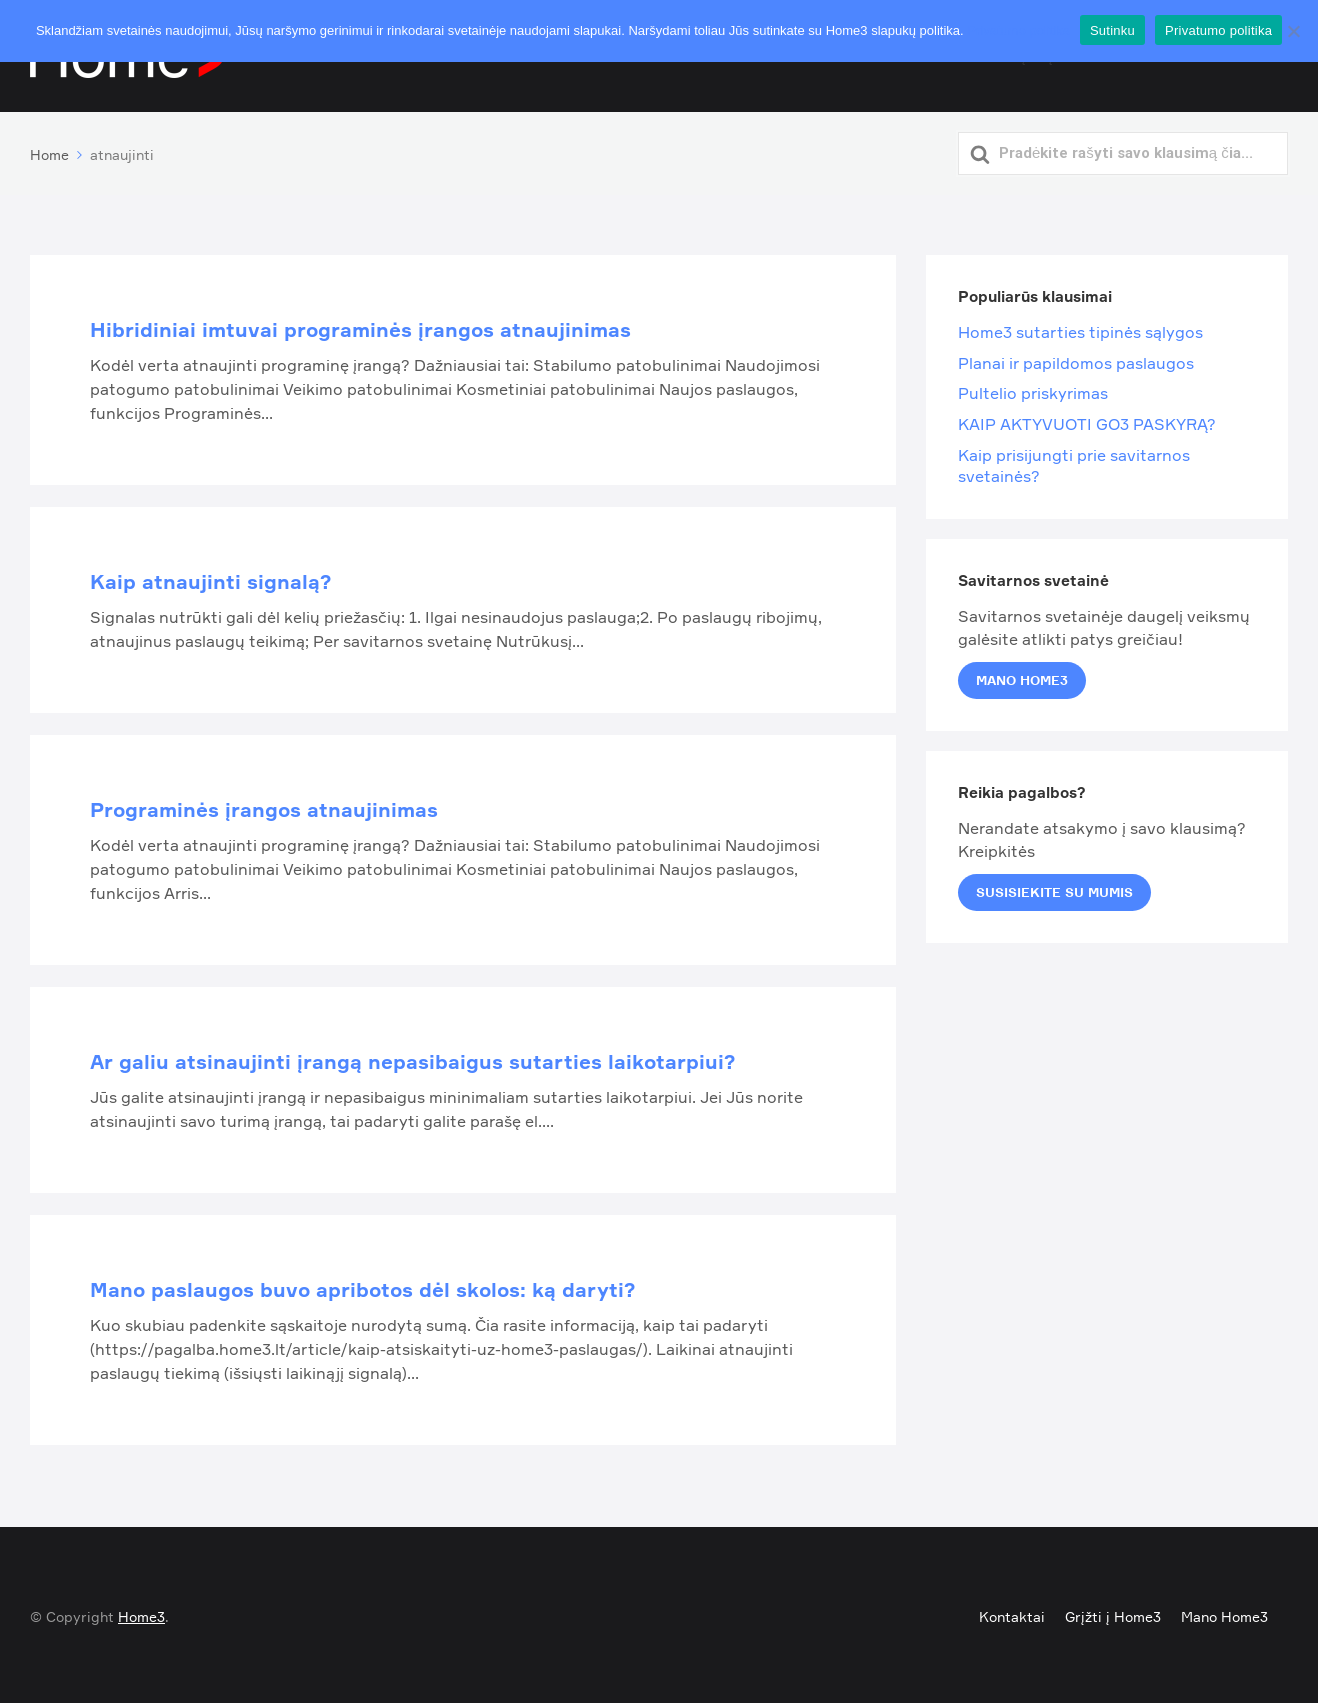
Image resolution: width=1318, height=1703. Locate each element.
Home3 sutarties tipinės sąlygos (1080, 328)
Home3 (141, 1612)
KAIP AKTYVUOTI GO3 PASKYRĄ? (1087, 420)
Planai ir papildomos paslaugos (1076, 358)
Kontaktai (1012, 1612)
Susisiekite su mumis (1054, 888)
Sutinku (1112, 30)
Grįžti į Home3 (1113, 1612)
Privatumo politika (1018, 30)
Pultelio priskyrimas (1033, 389)
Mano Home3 (1022, 676)
